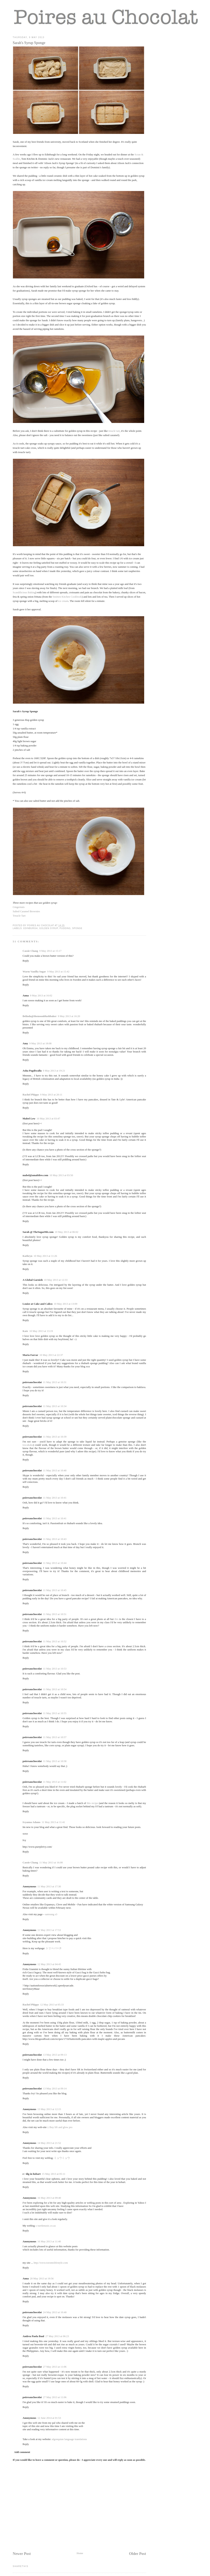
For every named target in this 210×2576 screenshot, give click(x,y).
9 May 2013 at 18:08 (40, 1043)
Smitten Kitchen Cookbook (67, 596)
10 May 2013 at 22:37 (51, 1354)
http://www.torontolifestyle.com (51, 2262)
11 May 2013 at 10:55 (54, 1713)
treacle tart (114, 430)
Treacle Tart (19, 915)
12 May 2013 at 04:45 (49, 1964)
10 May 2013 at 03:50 (61, 1175)
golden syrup (48, 928)
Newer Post (22, 2554)
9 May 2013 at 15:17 (50, 950)
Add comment (22, 2452)
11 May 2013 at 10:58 (54, 1761)
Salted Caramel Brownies (26, 911)
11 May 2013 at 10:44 (54, 1562)
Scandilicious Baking (24, 592)
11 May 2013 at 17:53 (49, 1930)
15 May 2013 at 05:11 (53, 2173)
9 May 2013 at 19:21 (54, 1070)
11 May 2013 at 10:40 (54, 1470)
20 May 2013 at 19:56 (42, 2278)
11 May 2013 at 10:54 (54, 1689)
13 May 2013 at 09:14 (55, 2088)
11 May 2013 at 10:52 (54, 1641)
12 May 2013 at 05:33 (52, 2004)
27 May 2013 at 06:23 (57, 2336)
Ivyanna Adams (31, 1822)
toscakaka (28, 1444)
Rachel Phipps (31, 1094)
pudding (65, 928)
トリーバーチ (54, 1948)
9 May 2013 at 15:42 (58, 971)
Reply (26, 960)
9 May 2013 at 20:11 (51, 1094)
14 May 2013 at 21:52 (49, 2142)
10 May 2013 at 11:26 (45, 1255)
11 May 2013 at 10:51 (54, 1614)
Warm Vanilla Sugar (34, 971)
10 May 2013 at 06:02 (66, 1231)
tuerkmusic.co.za (47, 2225)
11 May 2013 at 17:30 (49, 1886)
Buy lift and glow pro (60, 2127)
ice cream (63, 600)
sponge (77, 928)
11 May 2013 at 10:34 (54, 1406)
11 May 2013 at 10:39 (54, 1436)
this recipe (92, 1803)
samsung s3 (51, 1914)
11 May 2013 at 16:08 (51, 1862)
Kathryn (27, 1255)
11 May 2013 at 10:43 (54, 1539)
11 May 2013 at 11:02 (54, 1781)
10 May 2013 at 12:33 (55, 1279)
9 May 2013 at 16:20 (69, 1016)
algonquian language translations (69, 2439)
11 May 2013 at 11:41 (53, 1822)
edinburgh (30, 928)
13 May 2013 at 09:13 (55, 2054)
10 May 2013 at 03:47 (48, 1118)
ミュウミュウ (62, 2157)
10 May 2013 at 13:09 (65, 1303)
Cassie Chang (30, 950)
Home (80, 2553)
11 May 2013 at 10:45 (54, 1590)
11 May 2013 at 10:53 (54, 1668)
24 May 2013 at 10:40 (55, 2312)
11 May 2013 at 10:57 (54, 1737)
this (116, 1619)
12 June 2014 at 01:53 (49, 2417)
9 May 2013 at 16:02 (41, 995)
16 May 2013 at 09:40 (49, 2197)
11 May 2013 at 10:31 (54, 1382)
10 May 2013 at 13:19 (41, 1331)
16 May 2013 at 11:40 (49, 2241)
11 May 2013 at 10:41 (54, 1497)
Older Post (137, 2554)
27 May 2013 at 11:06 (54, 2366)
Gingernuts (19, 907)
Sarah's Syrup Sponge (29, 43)
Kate (25, 1331)
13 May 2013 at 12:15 (49, 2109)
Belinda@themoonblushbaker (40, 1016)
